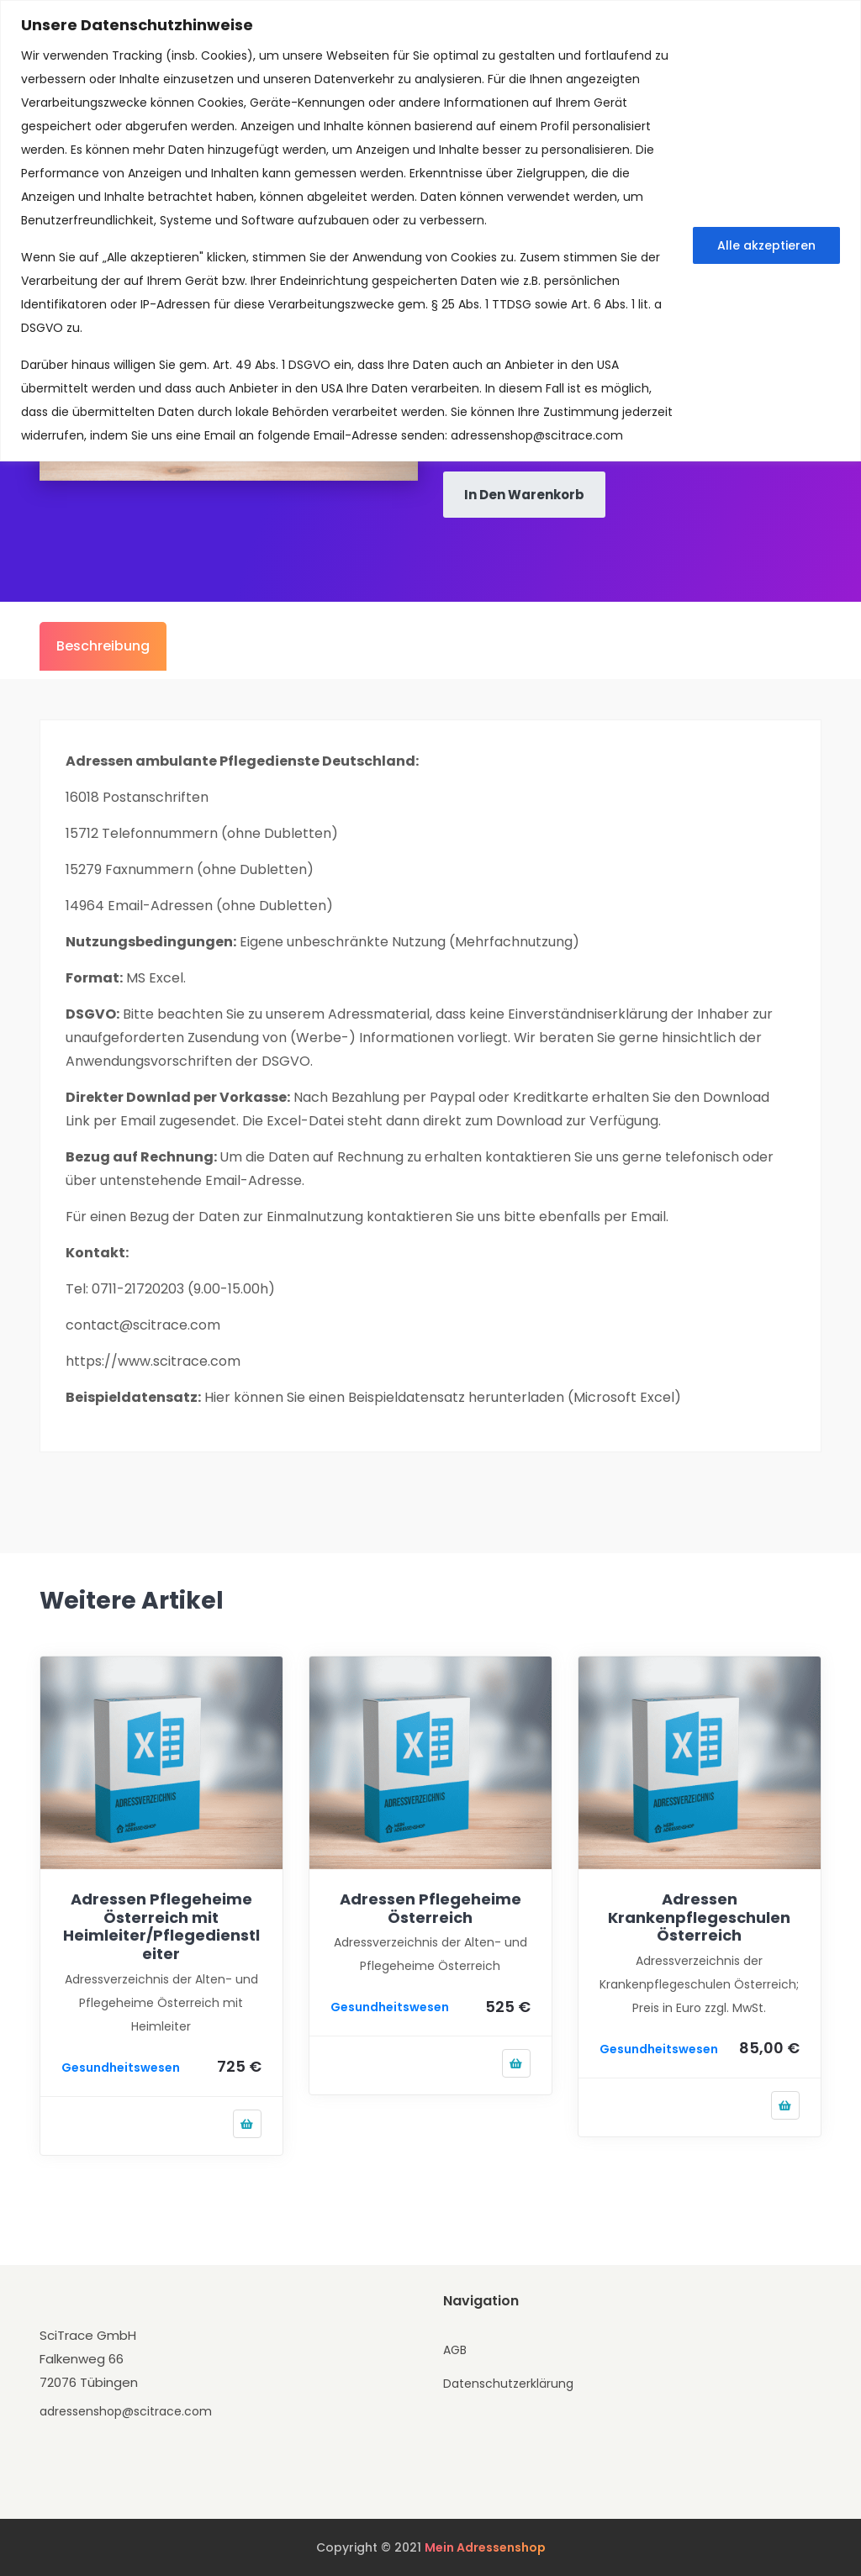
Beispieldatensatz (406, 1397)
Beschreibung (103, 646)
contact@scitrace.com (143, 1325)
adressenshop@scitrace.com (537, 435)
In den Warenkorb (524, 494)
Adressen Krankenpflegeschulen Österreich (699, 1917)
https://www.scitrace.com (153, 1361)
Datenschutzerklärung (508, 2383)
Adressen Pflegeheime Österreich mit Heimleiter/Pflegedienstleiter (161, 1926)
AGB (455, 2350)
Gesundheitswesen (120, 2067)
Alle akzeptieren (766, 245)
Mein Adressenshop (485, 2547)
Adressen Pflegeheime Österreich (430, 1908)
